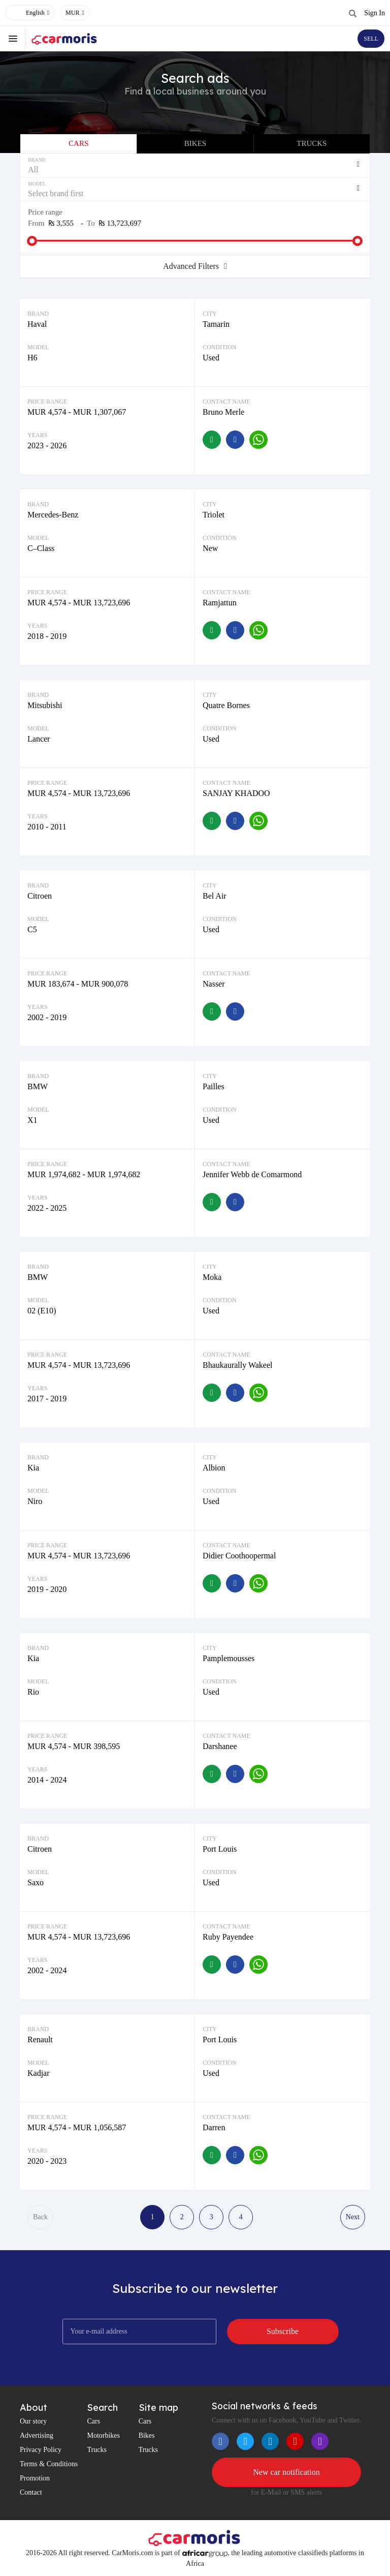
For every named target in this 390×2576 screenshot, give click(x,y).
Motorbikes (103, 2435)
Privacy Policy (40, 2450)
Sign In (374, 13)
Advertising (36, 2435)
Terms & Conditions (49, 2464)
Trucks (312, 143)
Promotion (35, 2478)
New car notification (286, 2472)
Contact (31, 2492)
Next (353, 2217)
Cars (78, 143)
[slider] (32, 241)
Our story (33, 2421)
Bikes (195, 143)
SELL (371, 38)
